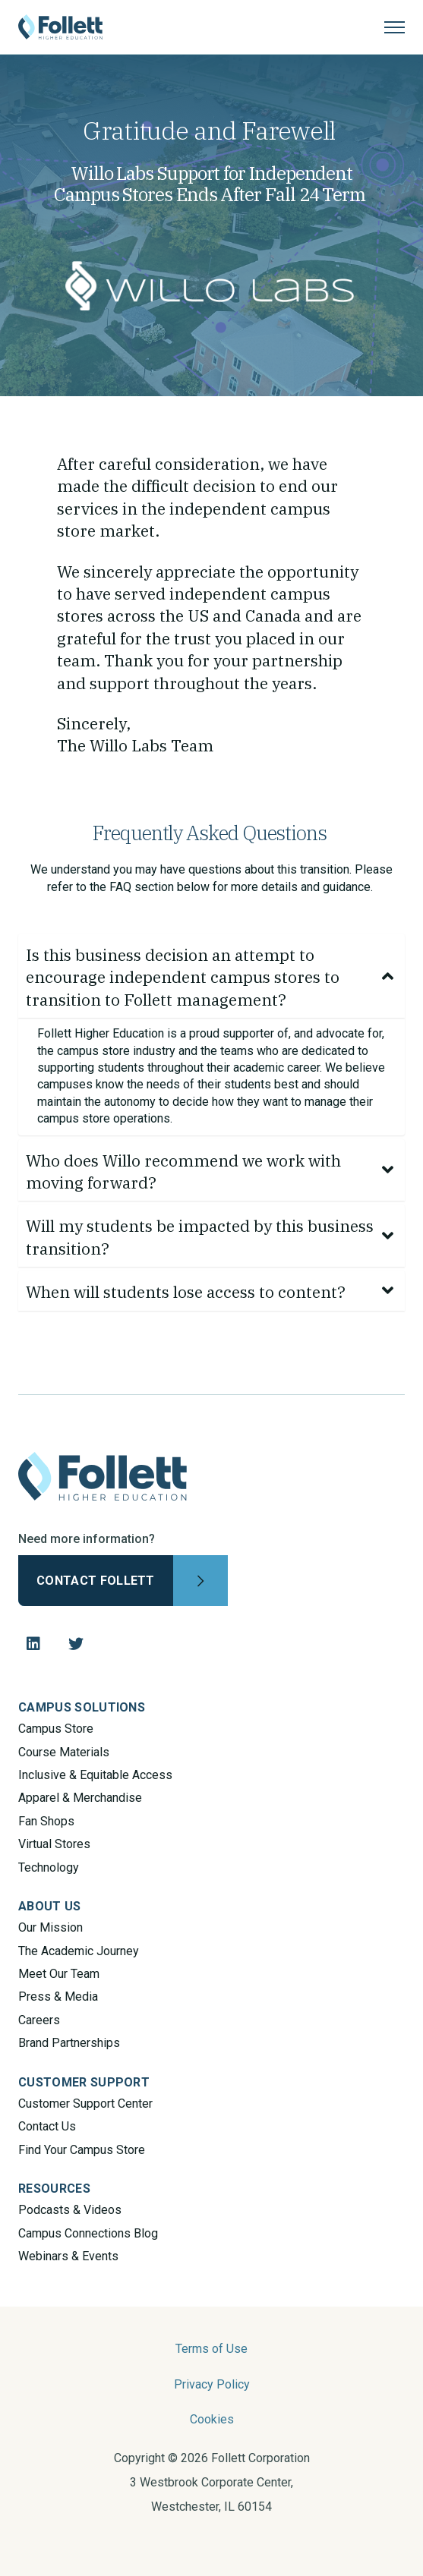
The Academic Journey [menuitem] (78, 1951)
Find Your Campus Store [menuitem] (81, 2150)
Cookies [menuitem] (212, 2419)
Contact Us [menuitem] (47, 2126)
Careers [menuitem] (39, 2020)
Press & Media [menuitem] (58, 1996)
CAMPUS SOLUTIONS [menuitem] (81, 1707)
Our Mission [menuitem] (50, 1927)
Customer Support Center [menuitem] (85, 2103)
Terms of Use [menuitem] (211, 2348)
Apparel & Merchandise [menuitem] (80, 1797)
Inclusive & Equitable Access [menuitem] (95, 1775)
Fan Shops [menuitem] (46, 1821)
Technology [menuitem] (48, 1867)
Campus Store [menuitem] (55, 1728)
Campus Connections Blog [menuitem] (88, 2233)
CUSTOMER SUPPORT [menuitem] (84, 2082)
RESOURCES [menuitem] (54, 2188)
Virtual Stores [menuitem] (54, 1844)
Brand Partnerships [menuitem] (69, 2043)
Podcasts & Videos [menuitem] (70, 2210)
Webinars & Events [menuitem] (68, 2256)
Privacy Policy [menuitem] (212, 2384)
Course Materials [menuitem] (63, 1752)
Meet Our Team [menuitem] (58, 1974)
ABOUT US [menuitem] (49, 1906)
